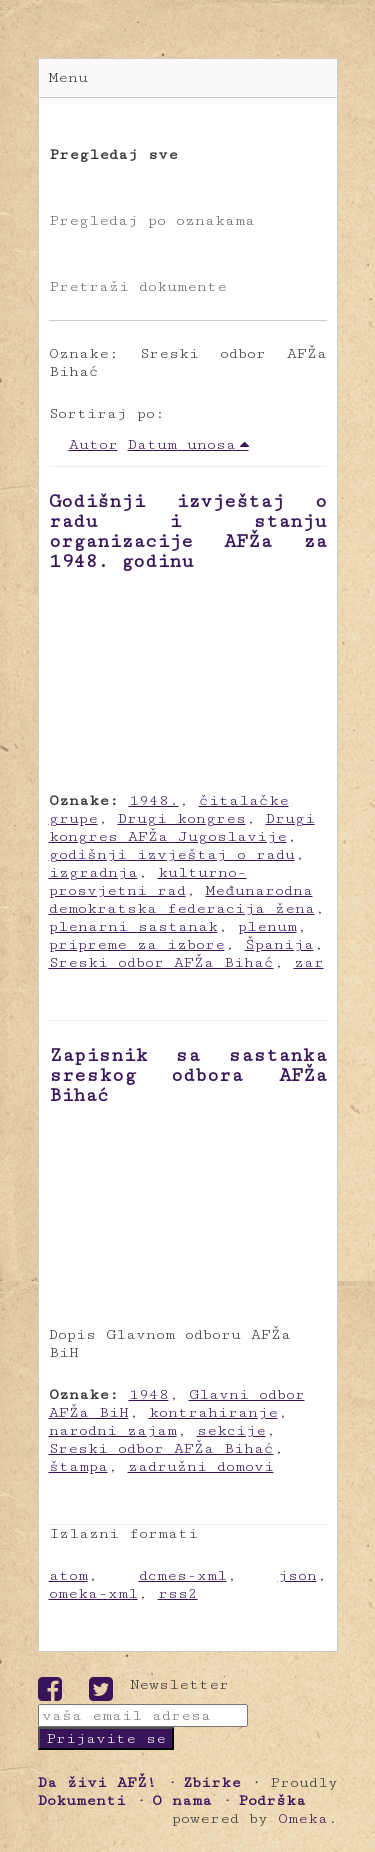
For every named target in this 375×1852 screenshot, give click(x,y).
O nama (182, 1800)
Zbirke (212, 1782)
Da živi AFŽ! (97, 1782)
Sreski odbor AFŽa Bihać (161, 962)
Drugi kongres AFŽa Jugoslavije (182, 827)
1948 (149, 1394)
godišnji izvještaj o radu (172, 854)
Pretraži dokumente (138, 286)
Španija (279, 944)
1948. (154, 800)
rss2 (178, 1593)
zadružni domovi (201, 1466)
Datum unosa (182, 444)
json (297, 1575)
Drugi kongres (182, 818)
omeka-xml (93, 1593)
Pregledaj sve (113, 154)
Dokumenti (82, 1800)
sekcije (231, 1430)
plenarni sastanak (133, 926)
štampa (78, 1466)
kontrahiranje (213, 1412)
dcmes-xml (183, 1575)
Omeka (303, 1818)
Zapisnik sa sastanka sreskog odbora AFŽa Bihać (188, 1075)
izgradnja (93, 872)
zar (309, 962)
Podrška (272, 1800)
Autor (93, 444)
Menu (68, 77)
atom (68, 1575)
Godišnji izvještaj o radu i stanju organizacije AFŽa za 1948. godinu (188, 531)
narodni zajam (113, 1430)
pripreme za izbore (137, 944)
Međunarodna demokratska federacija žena (182, 899)
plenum (267, 926)
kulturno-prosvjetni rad (148, 881)
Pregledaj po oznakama (152, 220)
